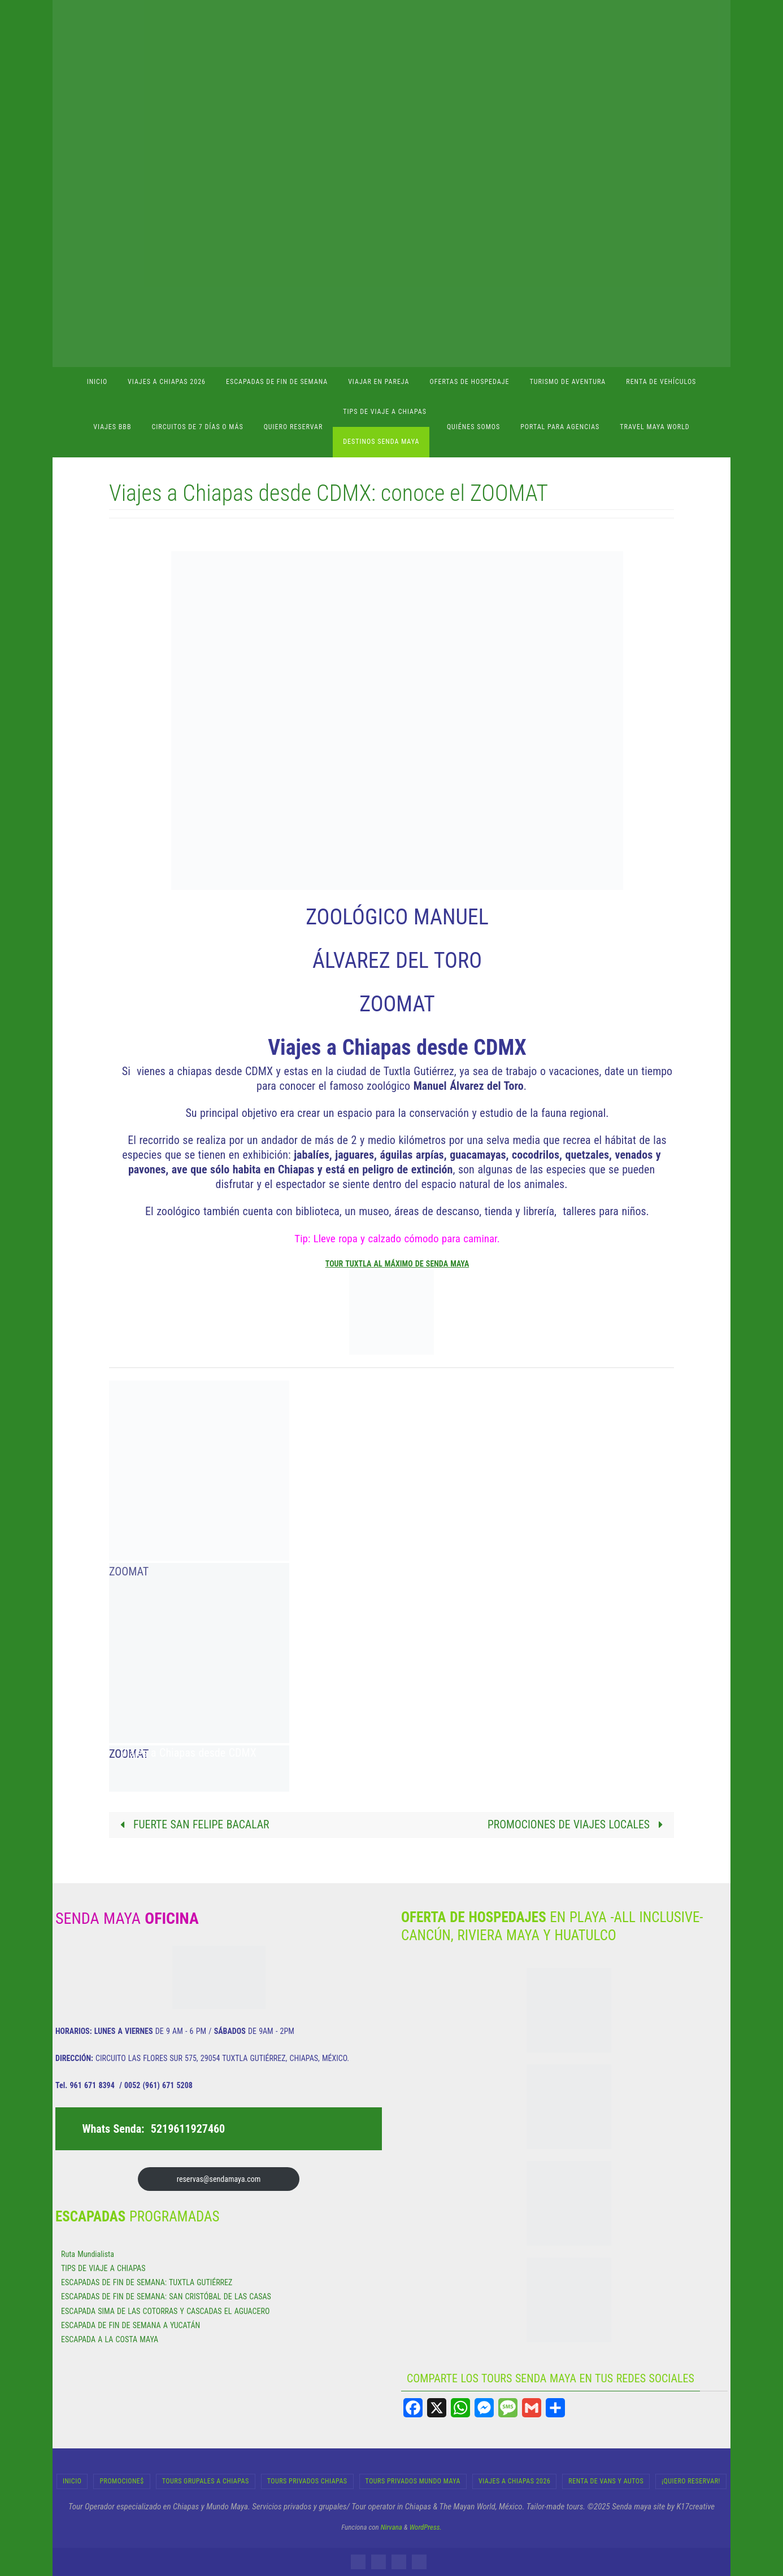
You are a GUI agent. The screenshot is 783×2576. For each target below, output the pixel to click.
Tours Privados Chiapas (307, 2481)
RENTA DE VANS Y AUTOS (605, 2481)
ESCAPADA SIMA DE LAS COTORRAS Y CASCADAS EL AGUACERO (165, 2311)
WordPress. (426, 2527)
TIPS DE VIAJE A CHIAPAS (103, 2268)
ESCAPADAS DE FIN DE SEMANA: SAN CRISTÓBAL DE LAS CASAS (166, 2297)
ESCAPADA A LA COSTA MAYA (109, 2339)
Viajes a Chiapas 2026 (514, 2481)
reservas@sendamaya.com (218, 2179)
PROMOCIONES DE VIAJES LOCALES (576, 1825)
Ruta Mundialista (87, 2254)
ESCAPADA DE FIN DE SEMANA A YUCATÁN (130, 2325)
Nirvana (391, 2527)
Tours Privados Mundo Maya (413, 2481)
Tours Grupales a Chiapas (205, 2481)
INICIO (72, 2481)
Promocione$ (121, 2481)
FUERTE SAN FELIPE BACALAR (193, 1825)
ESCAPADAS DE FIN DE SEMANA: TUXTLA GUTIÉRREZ (146, 2282)
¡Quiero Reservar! (691, 2481)
